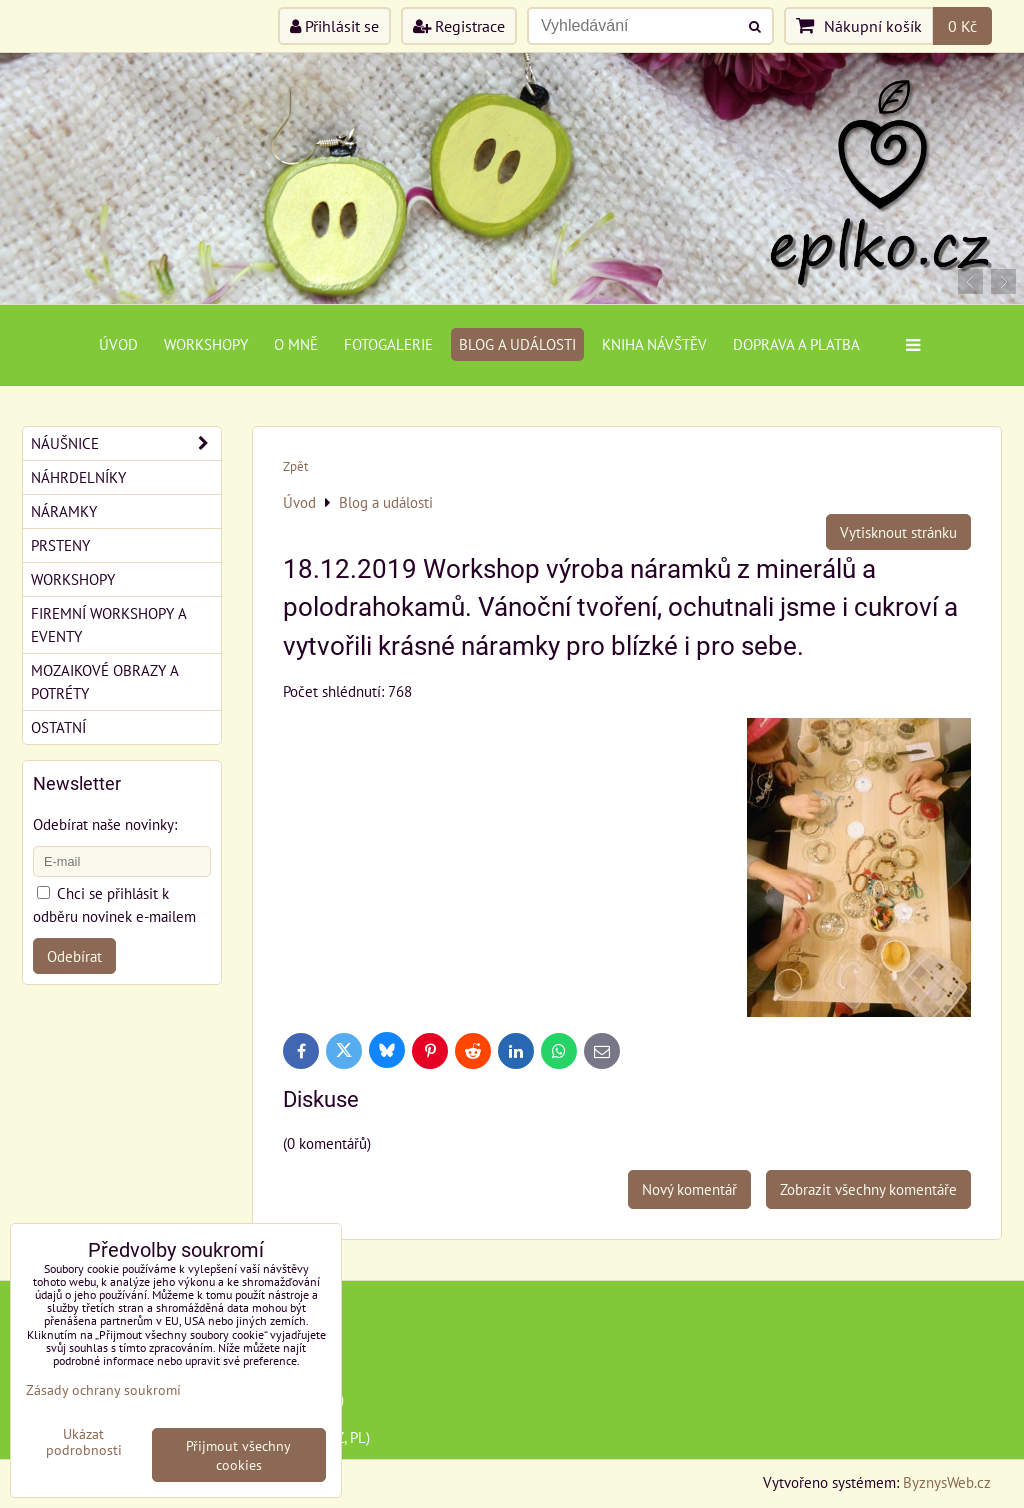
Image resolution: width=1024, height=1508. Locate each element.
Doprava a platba (796, 344)
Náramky (64, 511)
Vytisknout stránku (898, 532)
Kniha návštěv (654, 344)
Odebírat (74, 956)
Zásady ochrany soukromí (103, 1389)
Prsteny (60, 545)
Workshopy (206, 344)
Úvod (118, 344)
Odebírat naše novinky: (105, 824)
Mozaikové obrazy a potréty (105, 681)
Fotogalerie (388, 344)
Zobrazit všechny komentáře (868, 1189)
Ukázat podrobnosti (84, 1442)
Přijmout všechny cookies (238, 1455)
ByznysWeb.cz (947, 1482)
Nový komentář (689, 1189)
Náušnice (126, 443)
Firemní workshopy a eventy (109, 624)
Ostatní (58, 727)
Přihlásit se (334, 26)
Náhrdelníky (78, 477)
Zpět (295, 466)
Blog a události (517, 344)
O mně (296, 344)
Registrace (459, 26)
